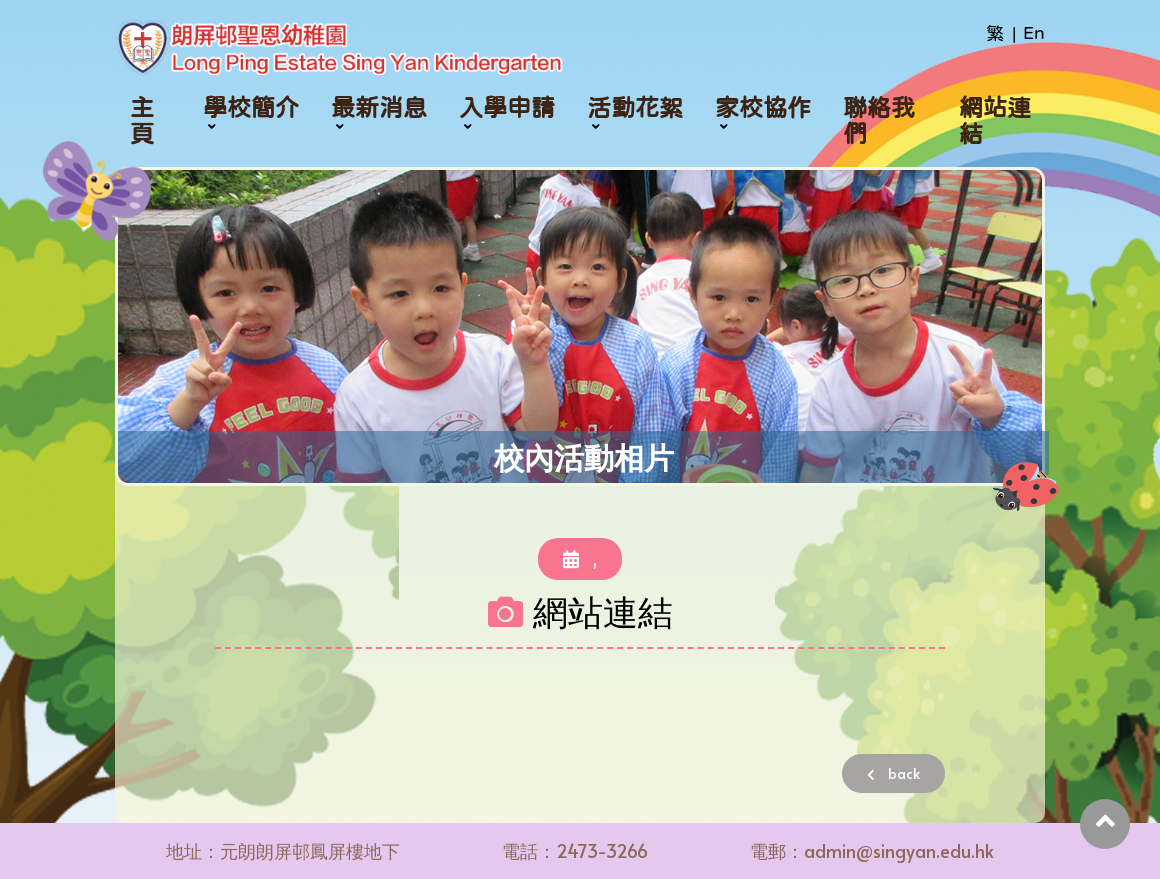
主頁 (142, 121)
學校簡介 (251, 108)
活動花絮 (635, 108)
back (893, 773)
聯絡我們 (879, 121)
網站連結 (995, 121)
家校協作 (763, 108)
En (1034, 33)
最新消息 (379, 108)
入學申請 (507, 108)
